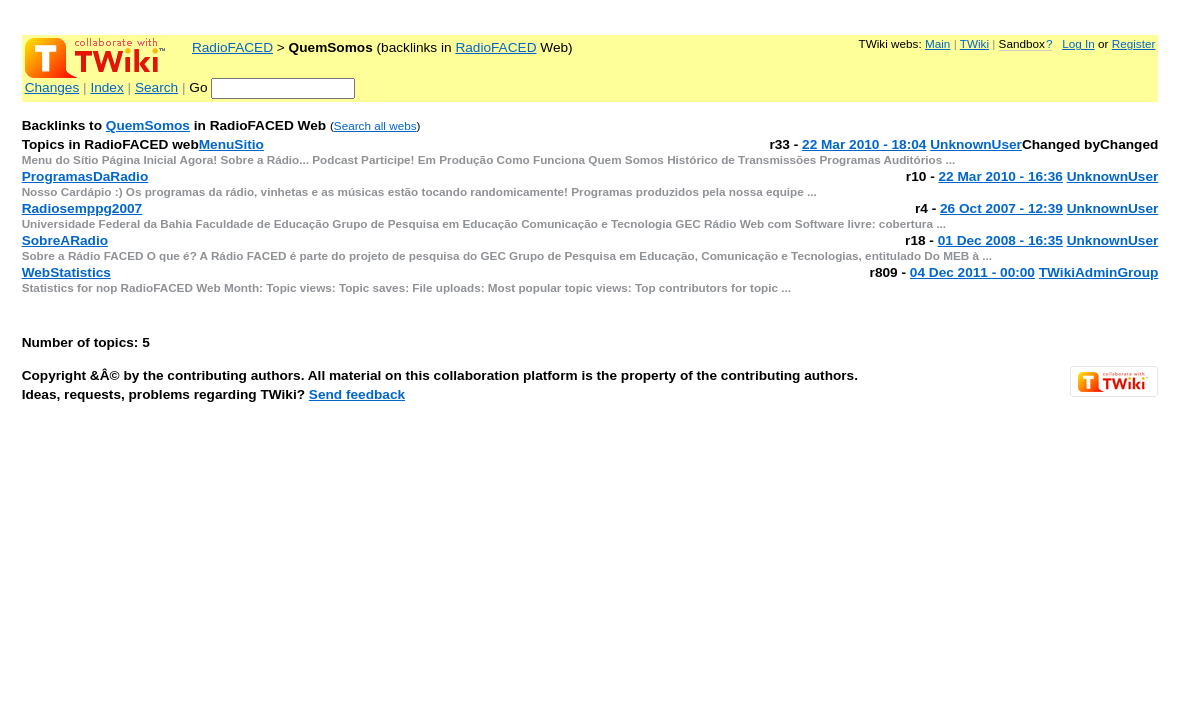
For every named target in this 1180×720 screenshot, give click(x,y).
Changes (52, 87)
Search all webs (375, 125)
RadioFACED (232, 47)
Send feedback (357, 394)
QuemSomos (148, 125)
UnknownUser (976, 144)
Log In (1078, 43)
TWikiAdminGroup (1099, 272)
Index (106, 87)
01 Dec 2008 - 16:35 (1000, 240)
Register (1134, 43)
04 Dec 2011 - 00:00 (972, 272)
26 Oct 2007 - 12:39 (1001, 208)
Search (156, 87)
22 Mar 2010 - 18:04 (864, 144)
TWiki (974, 43)
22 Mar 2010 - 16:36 (1000, 176)
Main (937, 43)
